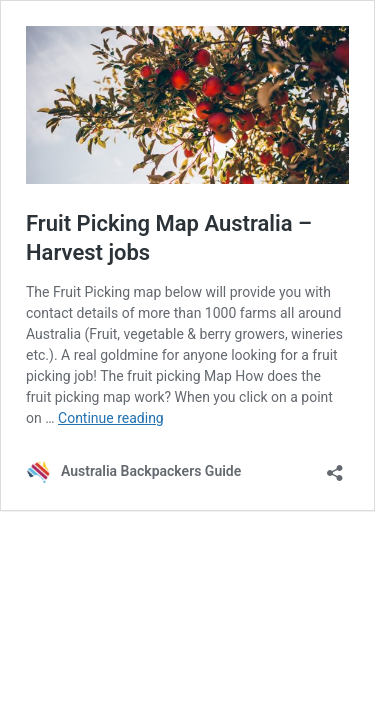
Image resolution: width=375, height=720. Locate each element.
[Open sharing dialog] (335, 466)
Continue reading (111, 418)
